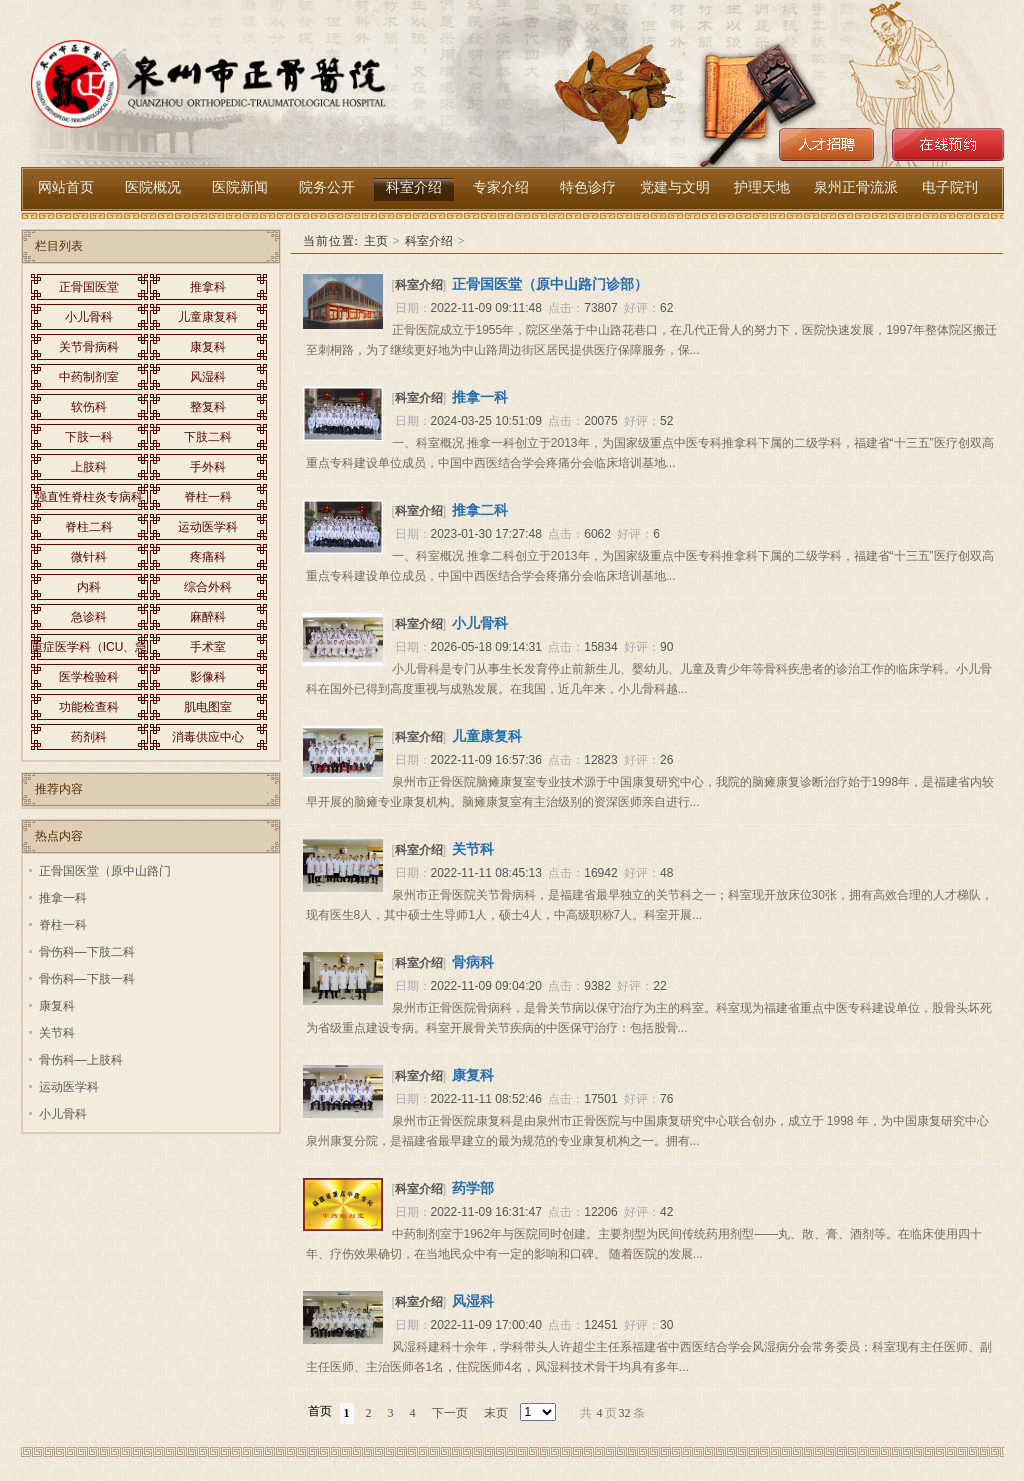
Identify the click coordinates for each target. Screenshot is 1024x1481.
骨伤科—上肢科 (81, 1060)
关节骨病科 (89, 347)
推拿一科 (480, 397)
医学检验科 (89, 677)
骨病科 (473, 962)
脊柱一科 (208, 497)
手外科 (208, 467)
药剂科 (89, 737)
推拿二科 (480, 510)
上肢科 (89, 467)
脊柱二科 (89, 527)
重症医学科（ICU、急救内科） (89, 650)
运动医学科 (208, 527)
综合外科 (208, 587)
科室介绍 (429, 241)
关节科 (473, 849)
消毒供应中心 (208, 737)
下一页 (450, 1413)
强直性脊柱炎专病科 (89, 497)
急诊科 (89, 617)
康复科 (473, 1075)
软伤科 (89, 407)
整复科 (208, 407)
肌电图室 (208, 707)
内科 (89, 587)
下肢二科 (208, 437)
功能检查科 (89, 707)
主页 (376, 241)
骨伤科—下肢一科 (87, 979)
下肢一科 (89, 437)
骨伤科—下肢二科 (87, 952)
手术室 (208, 647)
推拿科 (208, 287)
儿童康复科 (487, 736)
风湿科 (473, 1301)
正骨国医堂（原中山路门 (105, 871)
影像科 (208, 677)
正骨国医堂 (89, 287)
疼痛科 (208, 557)
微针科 (89, 557)
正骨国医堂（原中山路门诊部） (550, 284)
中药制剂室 (89, 377)
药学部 (473, 1188)
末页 (496, 1413)
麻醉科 (208, 617)
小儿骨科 (480, 623)
